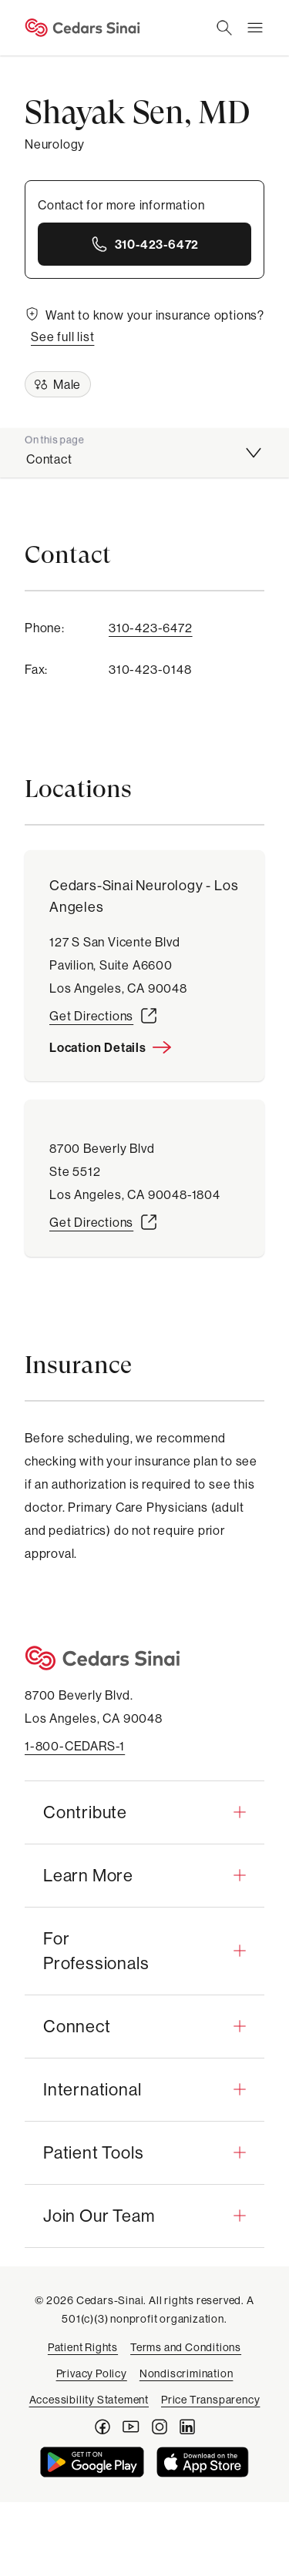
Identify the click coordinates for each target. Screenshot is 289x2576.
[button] (144, 1812)
